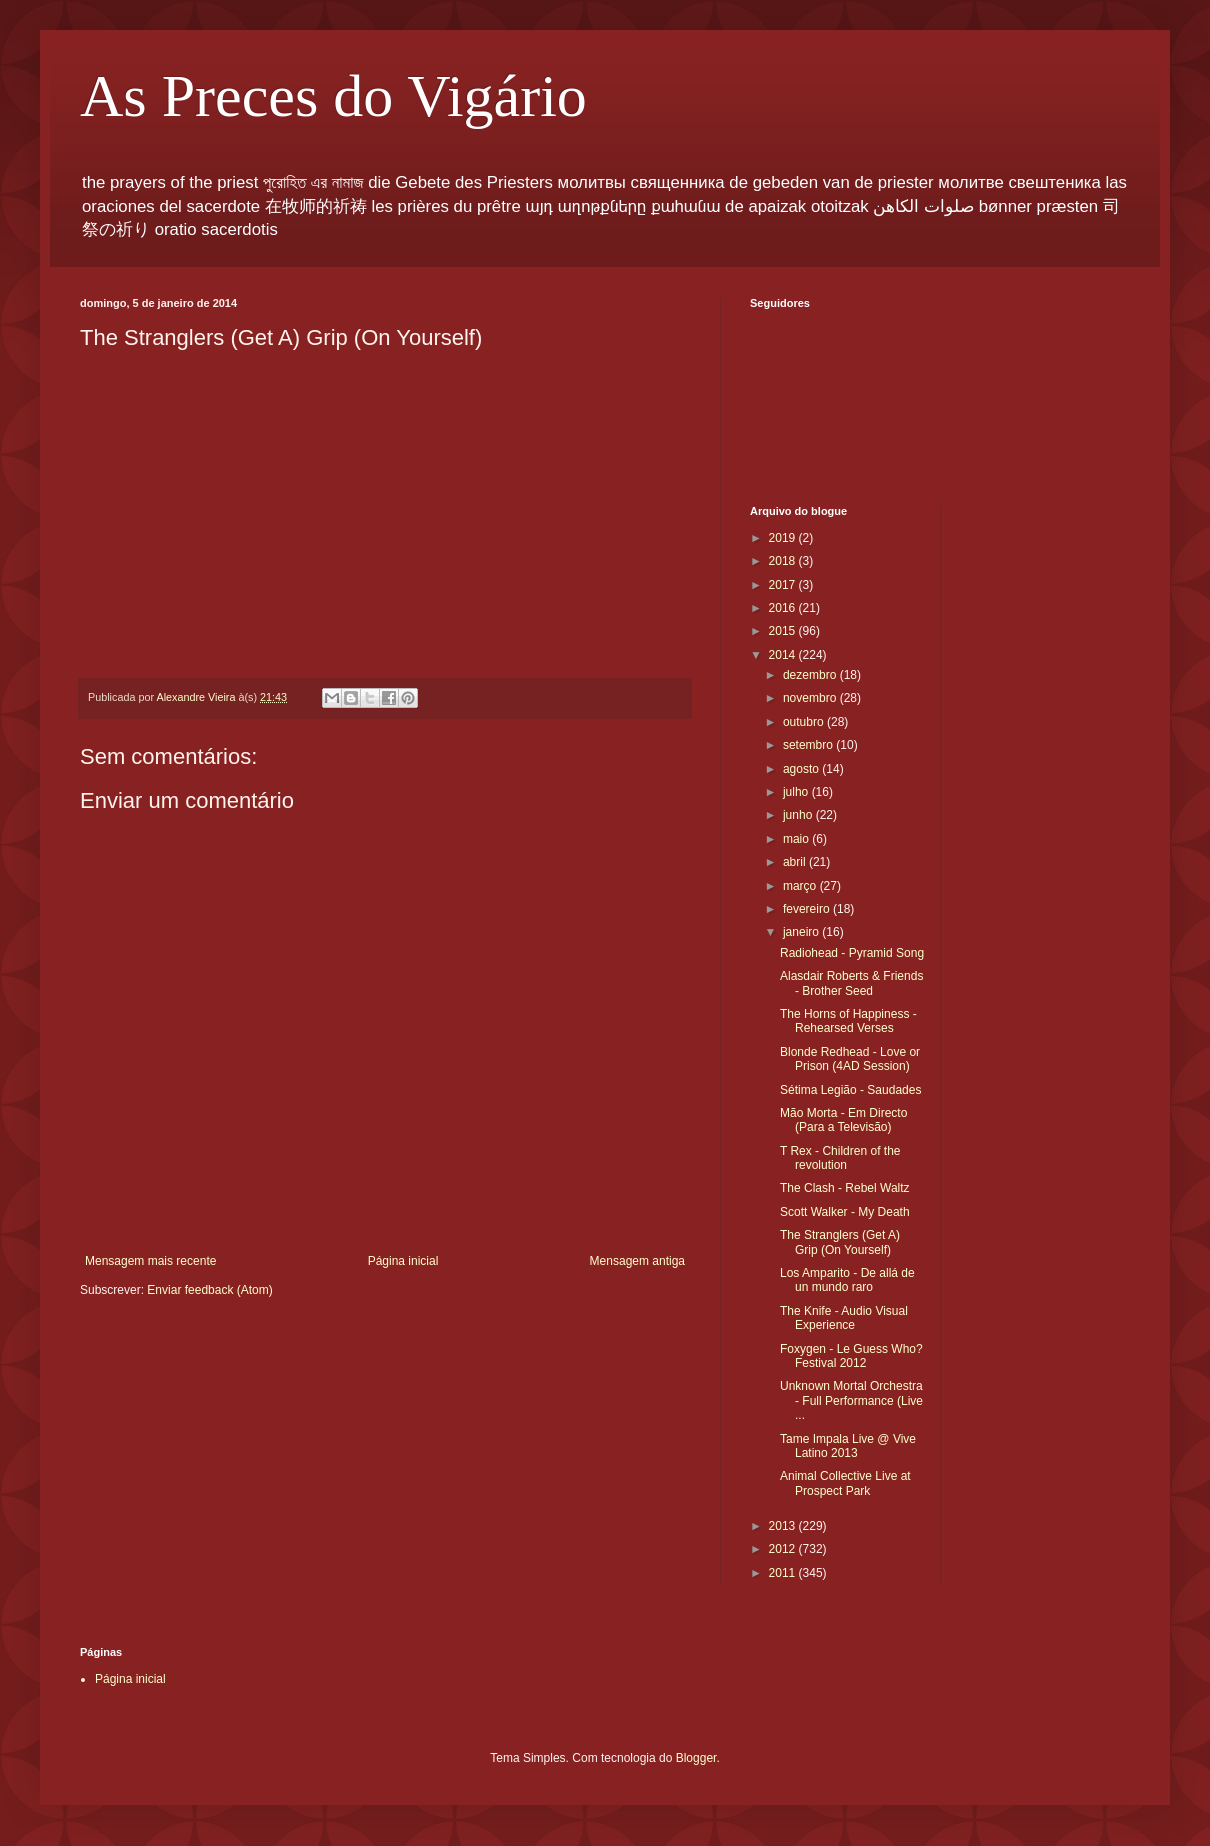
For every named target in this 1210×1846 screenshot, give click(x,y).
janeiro (802, 932)
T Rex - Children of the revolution (840, 1158)
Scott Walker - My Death (845, 1212)
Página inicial (403, 1261)
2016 (784, 608)
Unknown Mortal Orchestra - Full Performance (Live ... (851, 1400)
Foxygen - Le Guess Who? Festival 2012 (851, 1356)
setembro (809, 745)
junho (799, 815)
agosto (802, 769)
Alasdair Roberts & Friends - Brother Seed (851, 983)
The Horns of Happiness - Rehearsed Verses (848, 1021)
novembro (811, 698)
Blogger (696, 1758)
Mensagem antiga (637, 1261)
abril (796, 862)
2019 (784, 538)
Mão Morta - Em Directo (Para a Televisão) (843, 1120)
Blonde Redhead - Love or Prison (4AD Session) (850, 1059)
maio (797, 839)
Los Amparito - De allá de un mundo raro (847, 1280)
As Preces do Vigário (333, 96)
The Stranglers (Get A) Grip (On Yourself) (840, 1242)
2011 (784, 1573)
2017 (784, 585)
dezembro (811, 675)
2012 (784, 1549)
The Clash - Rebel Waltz (845, 1188)
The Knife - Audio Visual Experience (844, 1318)
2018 (784, 561)
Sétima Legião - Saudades (850, 1090)
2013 (784, 1526)
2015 (784, 631)
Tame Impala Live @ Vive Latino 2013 (848, 1446)
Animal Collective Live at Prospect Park (845, 1483)
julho (797, 792)
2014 (784, 655)
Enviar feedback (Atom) (209, 1290)
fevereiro (808, 909)
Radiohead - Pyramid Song (852, 953)
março (801, 886)
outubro (805, 722)
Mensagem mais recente (150, 1261)
